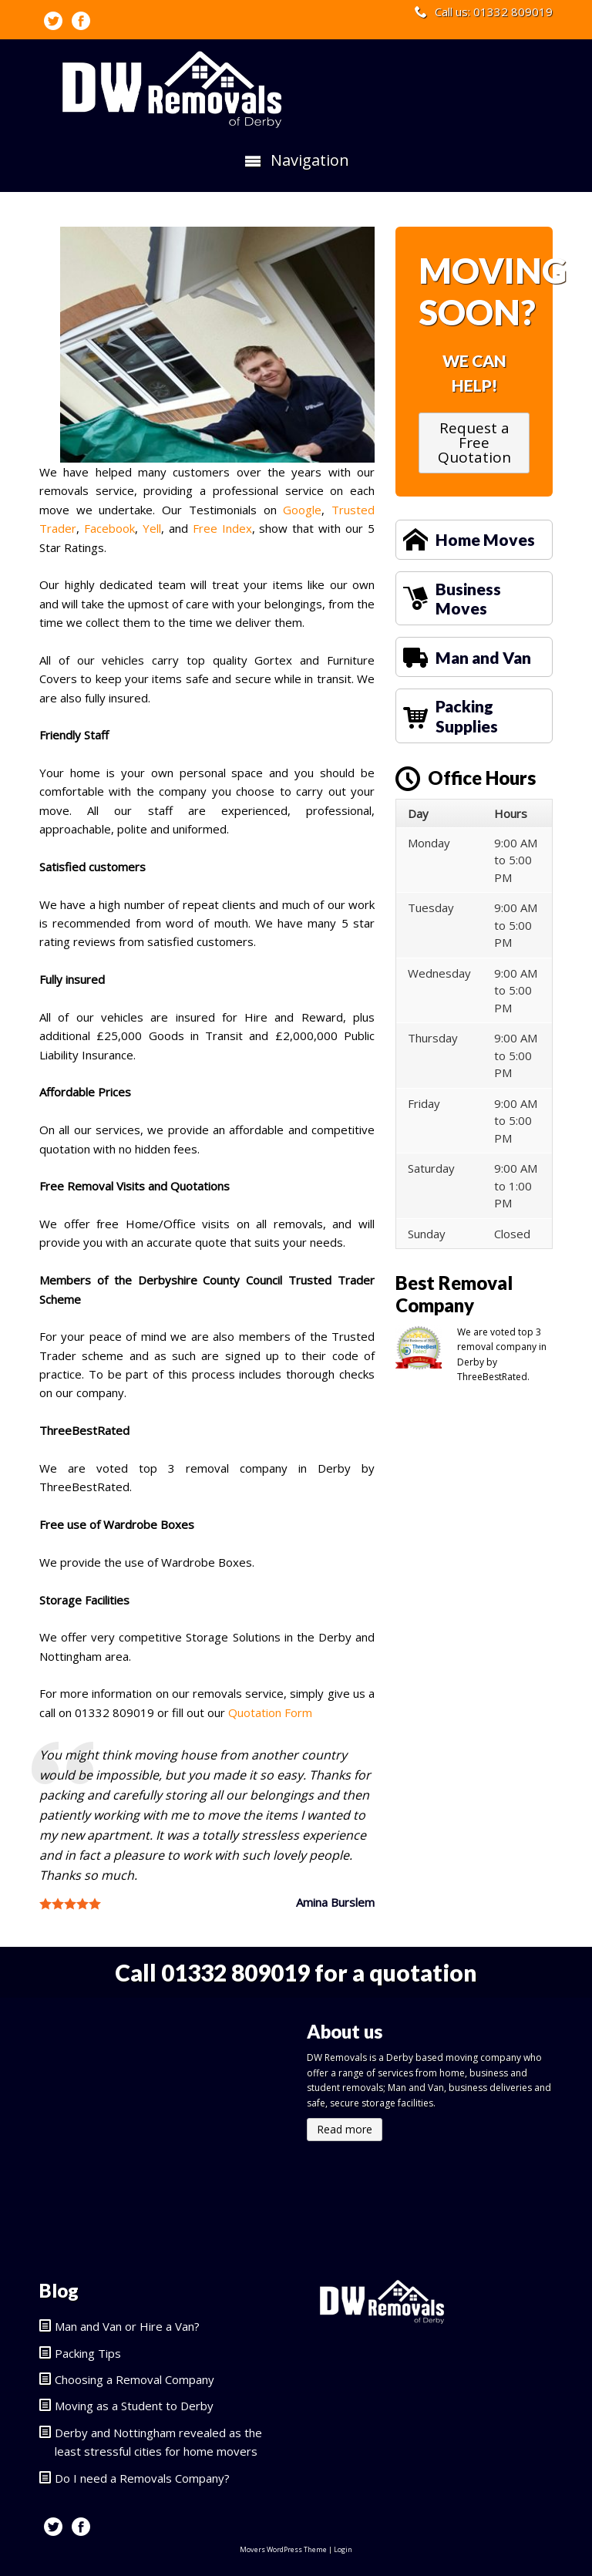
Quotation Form (270, 1712)
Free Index (222, 528)
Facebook (109, 528)
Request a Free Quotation (474, 442)
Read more (344, 2129)
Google (302, 509)
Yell (152, 528)
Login (343, 2549)
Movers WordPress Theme (283, 2549)
